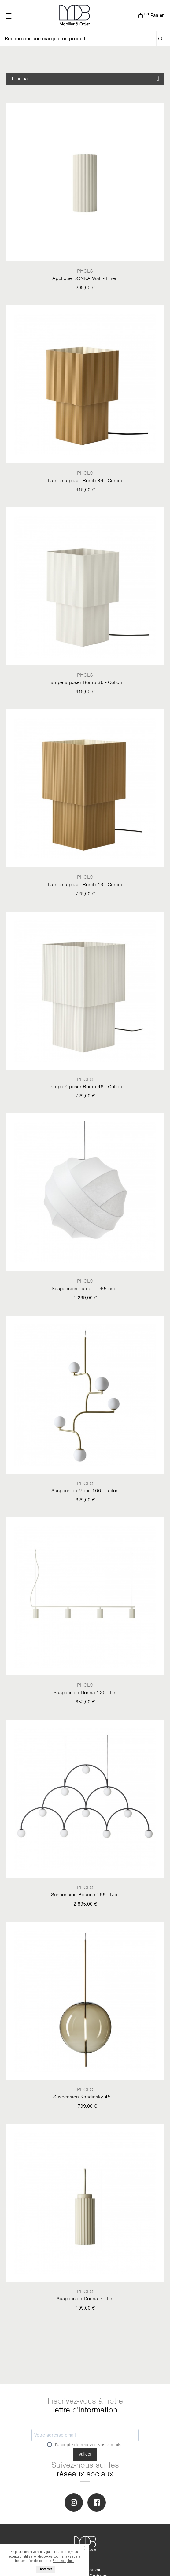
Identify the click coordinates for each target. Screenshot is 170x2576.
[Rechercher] (81, 38)
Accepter (46, 2569)
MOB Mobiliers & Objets (74, 15)
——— (8, 15)
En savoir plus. (63, 2561)
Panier (151, 15)
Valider (85, 2454)
